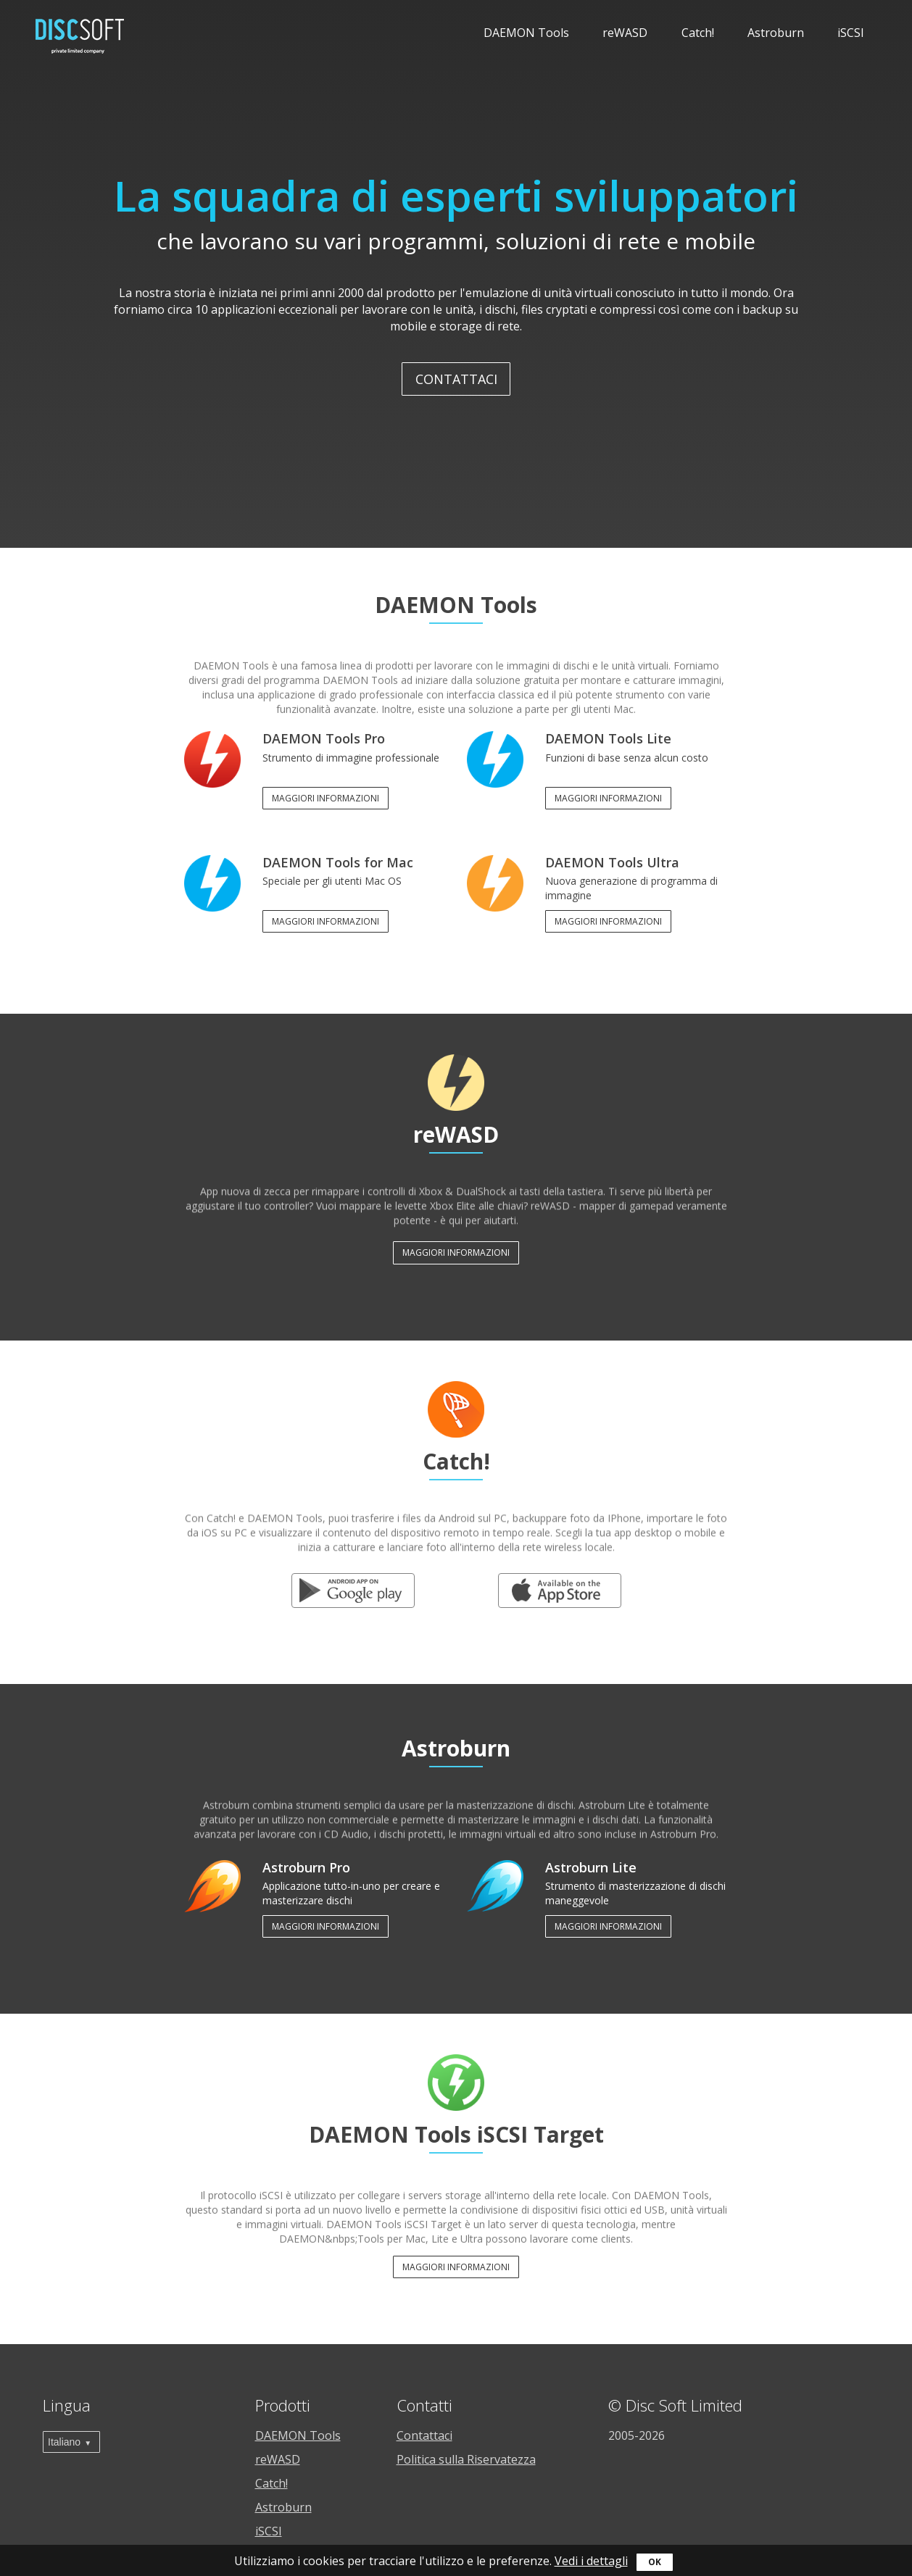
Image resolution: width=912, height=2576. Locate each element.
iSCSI (850, 33)
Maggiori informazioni (325, 798)
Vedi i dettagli (591, 2561)
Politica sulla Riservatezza (466, 2459)
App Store (559, 1584)
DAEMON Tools (526, 33)
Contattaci (456, 379)
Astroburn (775, 33)
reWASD (624, 33)
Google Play (352, 1584)
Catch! (697, 33)
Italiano (64, 2442)
